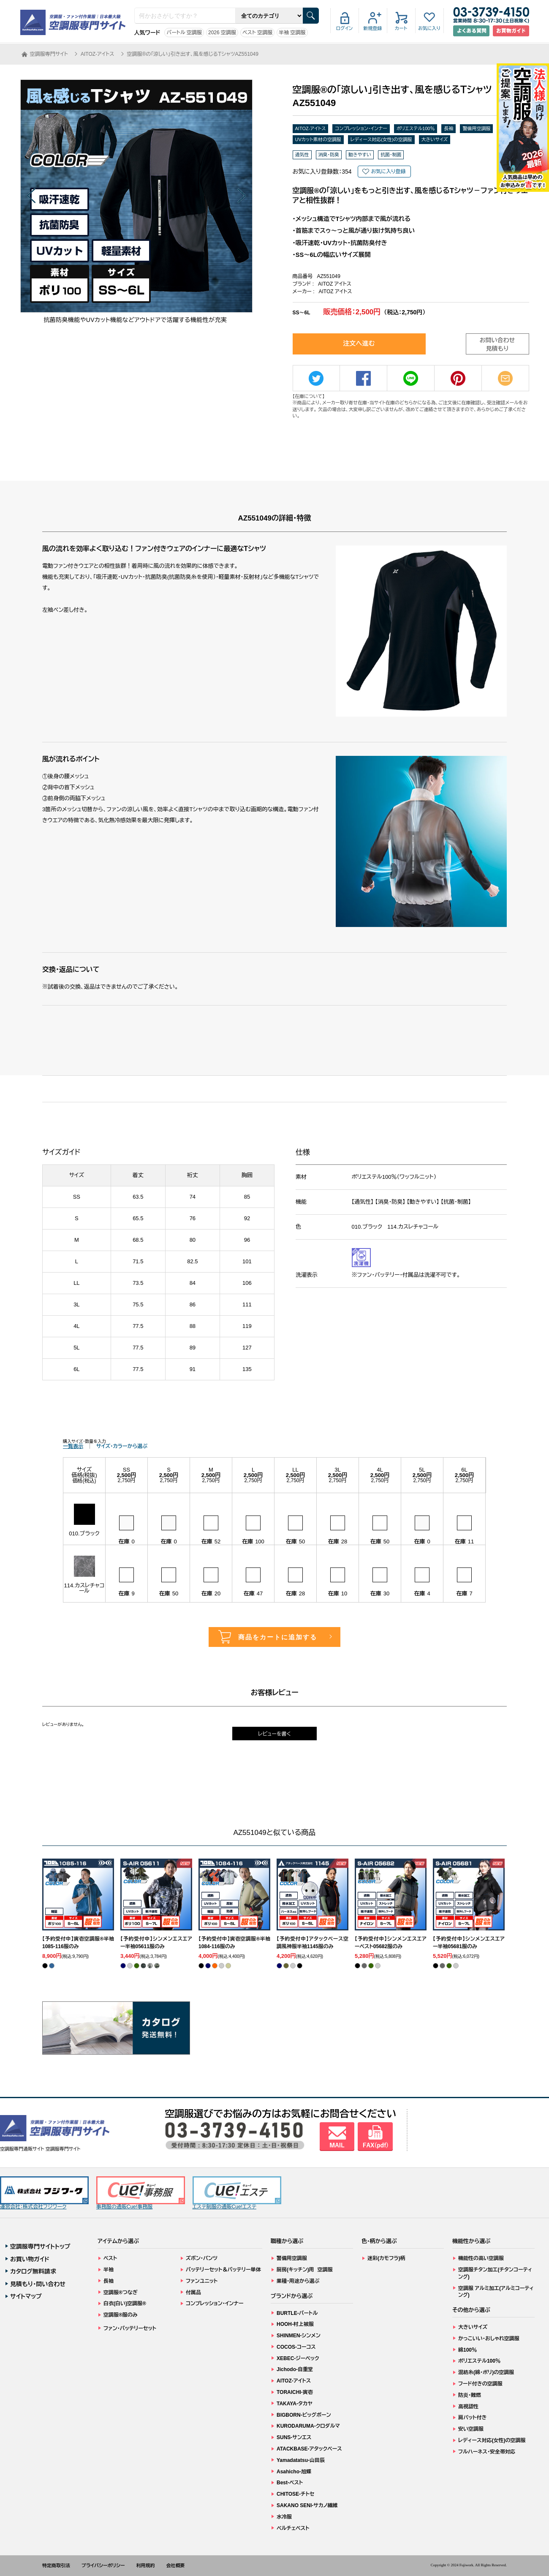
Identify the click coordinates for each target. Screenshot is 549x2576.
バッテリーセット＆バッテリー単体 (223, 2270)
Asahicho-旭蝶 (294, 2472)
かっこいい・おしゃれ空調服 (488, 2339)
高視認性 (468, 2407)
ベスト (110, 2258)
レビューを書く (274, 1734)
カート (401, 28)
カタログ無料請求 (33, 2271)
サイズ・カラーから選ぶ (121, 1446)
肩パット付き (472, 2418)
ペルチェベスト (293, 2528)
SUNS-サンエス (294, 2437)
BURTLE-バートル (297, 2313)
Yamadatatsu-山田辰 (301, 2460)
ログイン (344, 28)
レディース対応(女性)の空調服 (381, 139)
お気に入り (429, 28)
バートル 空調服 (184, 32)
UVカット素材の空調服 (318, 139)
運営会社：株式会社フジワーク (44, 2193)
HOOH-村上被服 (295, 2324)
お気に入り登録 (388, 171)
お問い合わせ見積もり (497, 344)
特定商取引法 (56, 2565)
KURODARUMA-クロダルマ (308, 2426)
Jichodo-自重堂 (295, 2369)
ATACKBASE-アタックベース (309, 2449)
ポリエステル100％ (416, 128)
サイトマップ (26, 2296)
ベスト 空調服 (257, 32)
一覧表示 (73, 1446)
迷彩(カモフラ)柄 (386, 2258)
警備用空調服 (476, 128)
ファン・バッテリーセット (129, 2328)
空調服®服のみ (120, 2315)
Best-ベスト (290, 2483)
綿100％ (467, 2350)
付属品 (193, 2292)
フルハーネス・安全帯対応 (486, 2452)
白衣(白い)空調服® (124, 2303)
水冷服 (284, 2517)
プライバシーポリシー (103, 2565)
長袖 (448, 128)
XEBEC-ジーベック (298, 2358)
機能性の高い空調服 (481, 2258)
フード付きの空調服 (480, 2384)
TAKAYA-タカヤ (295, 2404)
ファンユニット (201, 2281)
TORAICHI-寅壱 (295, 2392)
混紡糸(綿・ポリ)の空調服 (486, 2372)
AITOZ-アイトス (310, 128)
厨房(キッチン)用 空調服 (305, 2270)
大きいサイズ (434, 139)
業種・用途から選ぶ (298, 2281)
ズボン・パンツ (201, 2258)
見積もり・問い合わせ (37, 2284)
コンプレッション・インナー (361, 128)
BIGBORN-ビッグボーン (304, 2415)
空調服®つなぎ (120, 2292)
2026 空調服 (222, 32)
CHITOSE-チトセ (295, 2494)
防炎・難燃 (469, 2395)
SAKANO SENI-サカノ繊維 (307, 2505)
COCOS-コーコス (296, 2347)
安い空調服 (471, 2429)
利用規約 (145, 2565)
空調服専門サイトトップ (40, 2246)
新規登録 (373, 28)
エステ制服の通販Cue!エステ (237, 2193)
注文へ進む (359, 343)
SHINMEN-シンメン (299, 2336)
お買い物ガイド (29, 2259)
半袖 (108, 2270)
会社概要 (175, 2565)
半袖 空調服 (292, 32)
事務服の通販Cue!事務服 (140, 2193)
